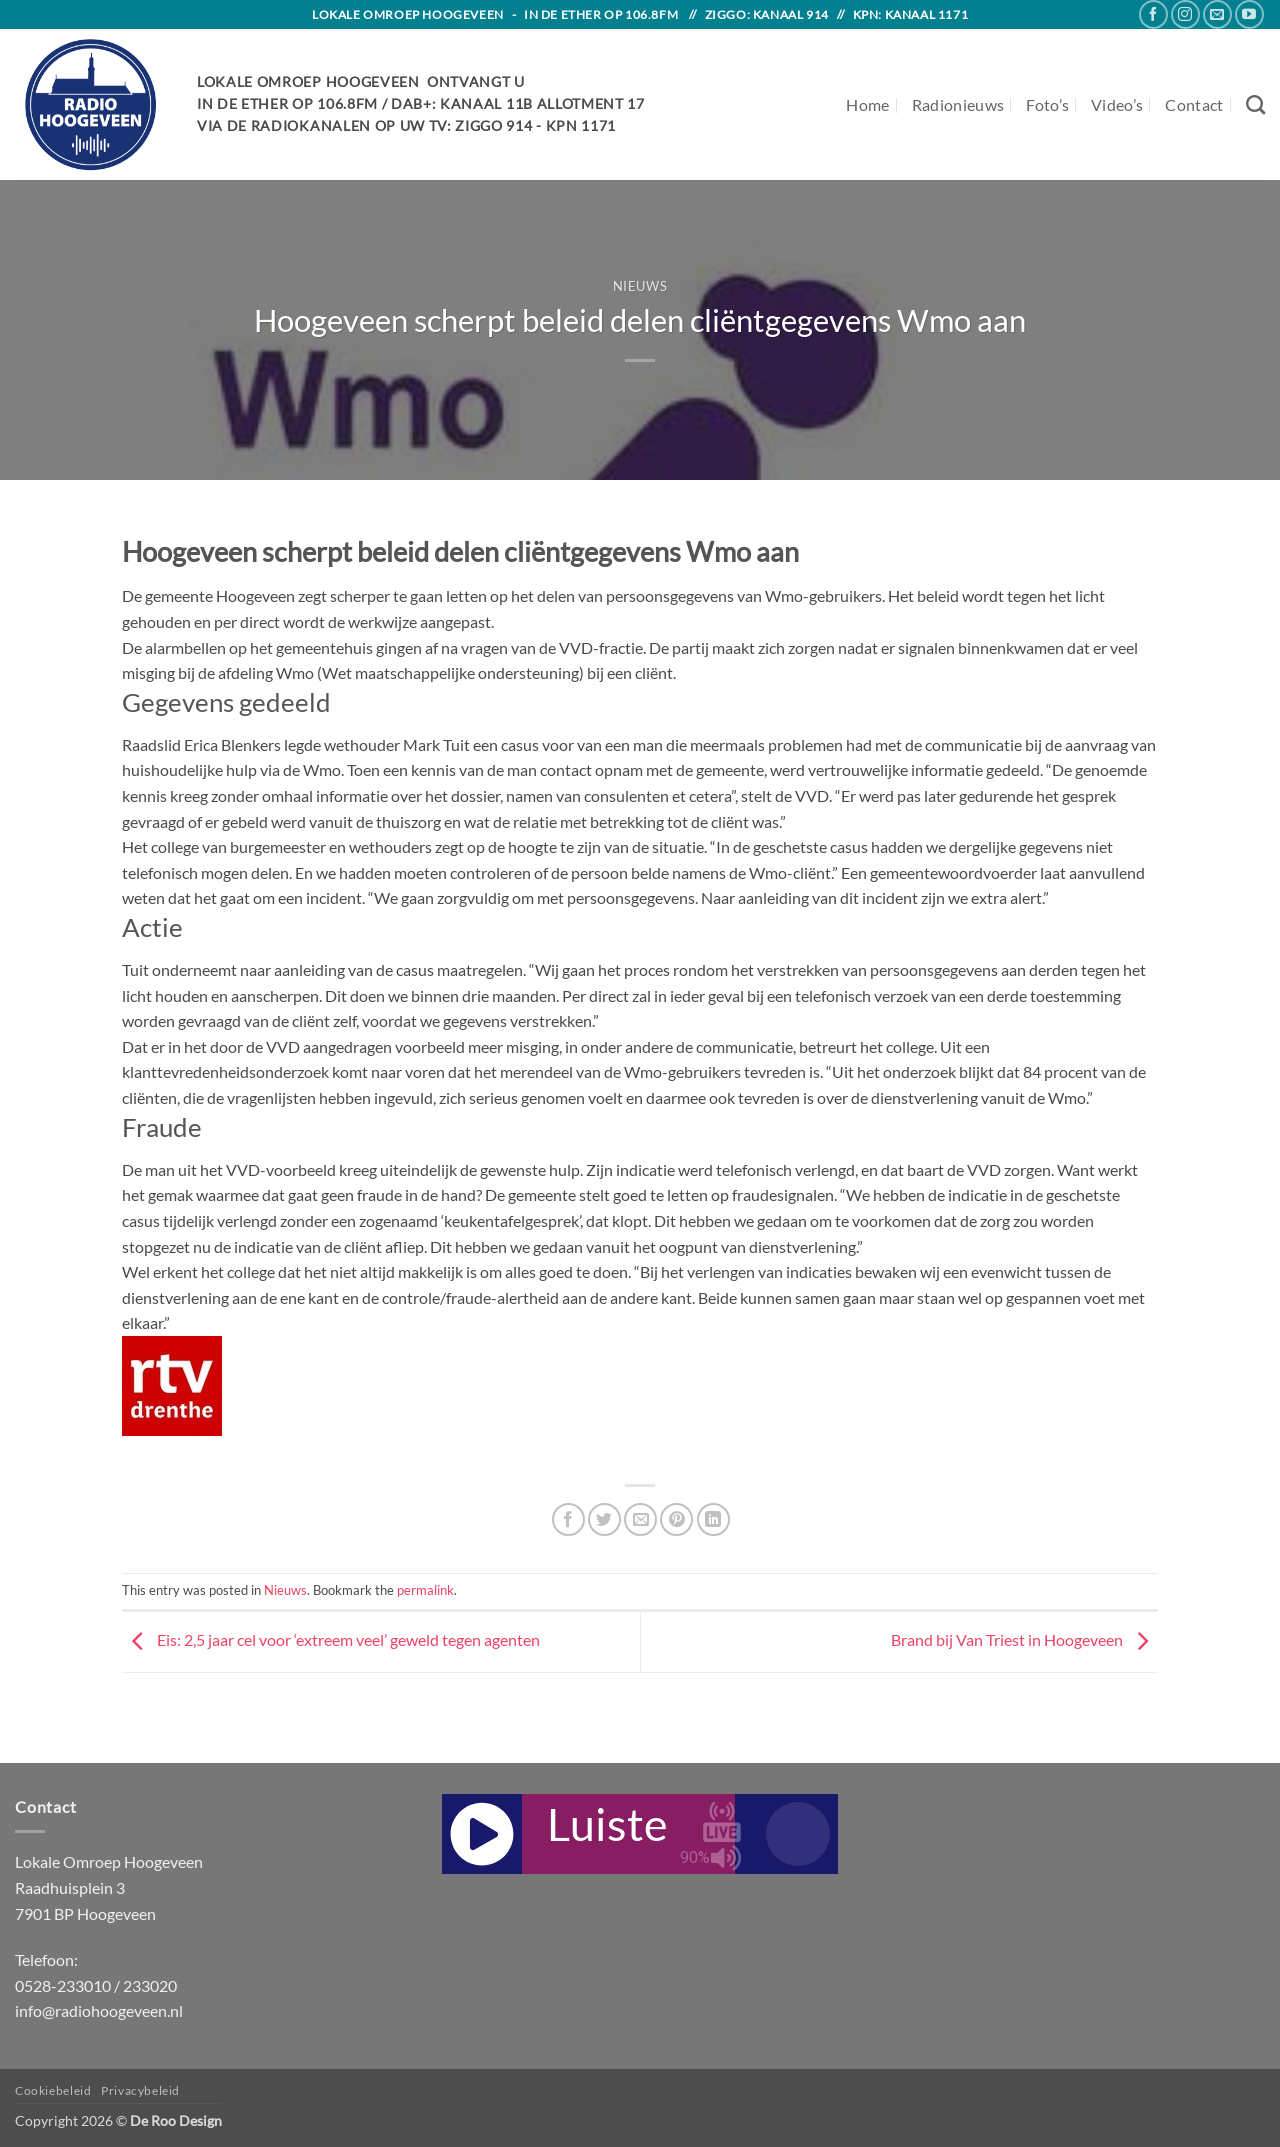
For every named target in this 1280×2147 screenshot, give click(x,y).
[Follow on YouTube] (1249, 14)
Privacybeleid (140, 2090)
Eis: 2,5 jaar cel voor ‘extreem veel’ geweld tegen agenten (331, 1639)
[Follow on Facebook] (1153, 14)
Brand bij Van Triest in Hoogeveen (1024, 1639)
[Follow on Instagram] (1185, 14)
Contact (1194, 104)
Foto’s (1047, 104)
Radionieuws (958, 104)
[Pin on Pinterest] (676, 1519)
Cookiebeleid (53, 2090)
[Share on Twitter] (604, 1519)
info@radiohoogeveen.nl (99, 2010)
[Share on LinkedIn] (713, 1519)
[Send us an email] (1217, 14)
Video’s (1117, 104)
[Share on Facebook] (568, 1519)
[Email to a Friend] (640, 1519)
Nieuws (640, 286)
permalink (425, 1590)
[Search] (1255, 104)
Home (867, 104)
